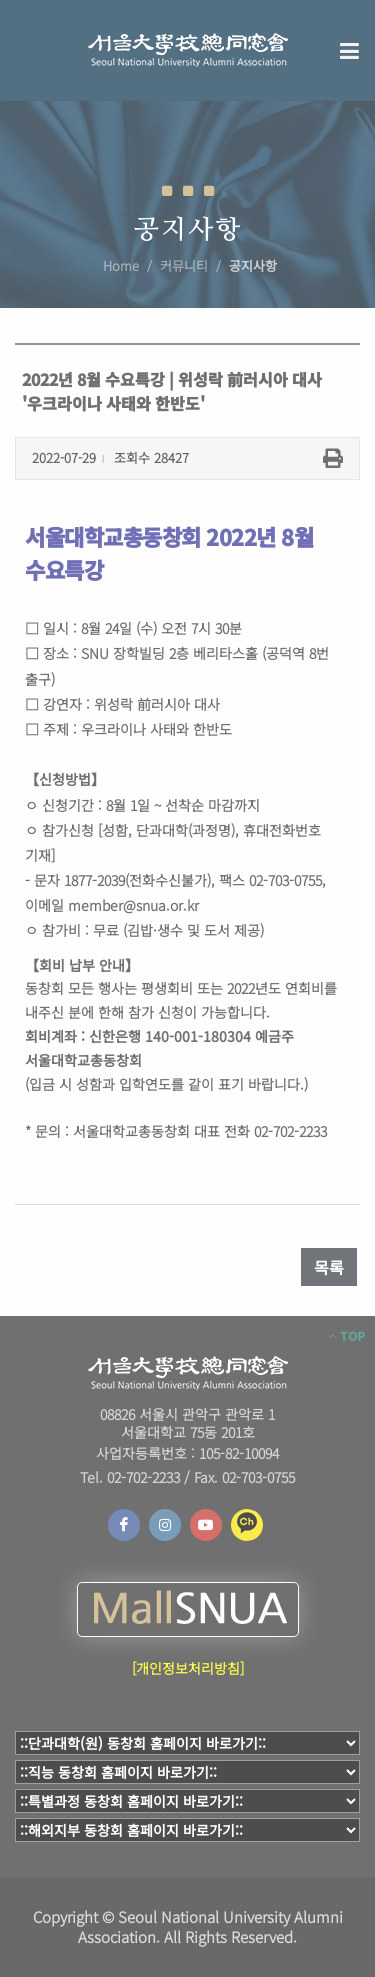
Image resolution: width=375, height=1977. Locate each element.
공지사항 (253, 265)
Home (121, 265)
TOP (347, 1336)
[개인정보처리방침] (188, 1668)
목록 (329, 1267)
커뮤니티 (184, 265)
